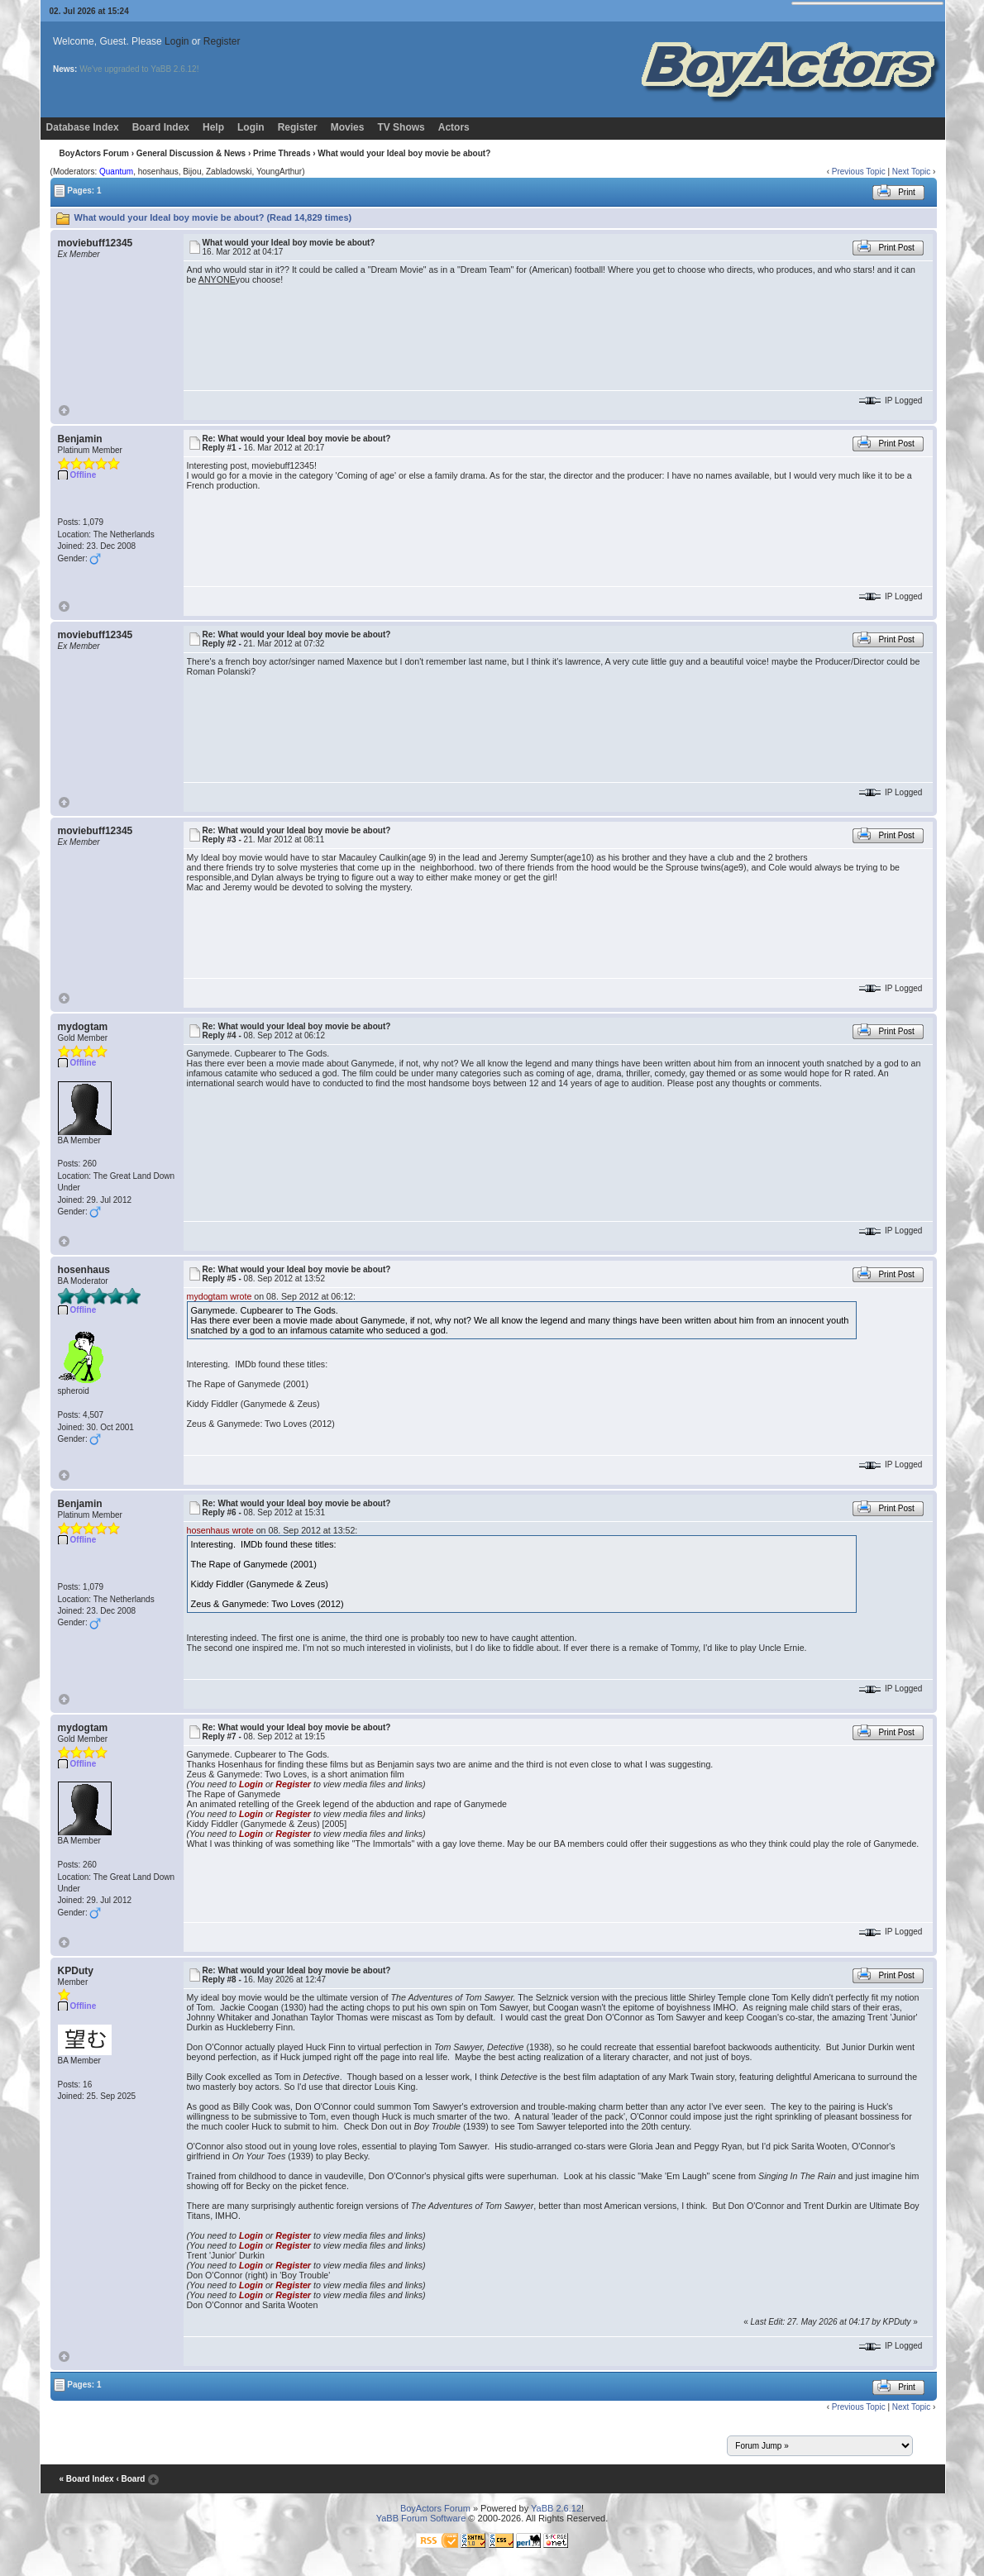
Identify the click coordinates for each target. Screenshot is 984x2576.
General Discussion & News (191, 153)
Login (177, 41)
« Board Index (86, 2478)
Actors (454, 127)
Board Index (160, 127)
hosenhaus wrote (220, 1530)
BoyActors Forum (93, 153)
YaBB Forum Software (421, 2518)
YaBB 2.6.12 (556, 2508)
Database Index (82, 127)
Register (222, 41)
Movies (348, 127)
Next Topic (911, 171)
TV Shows (400, 127)
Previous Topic (859, 171)
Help (213, 127)
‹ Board (130, 2478)
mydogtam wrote (219, 1296)
